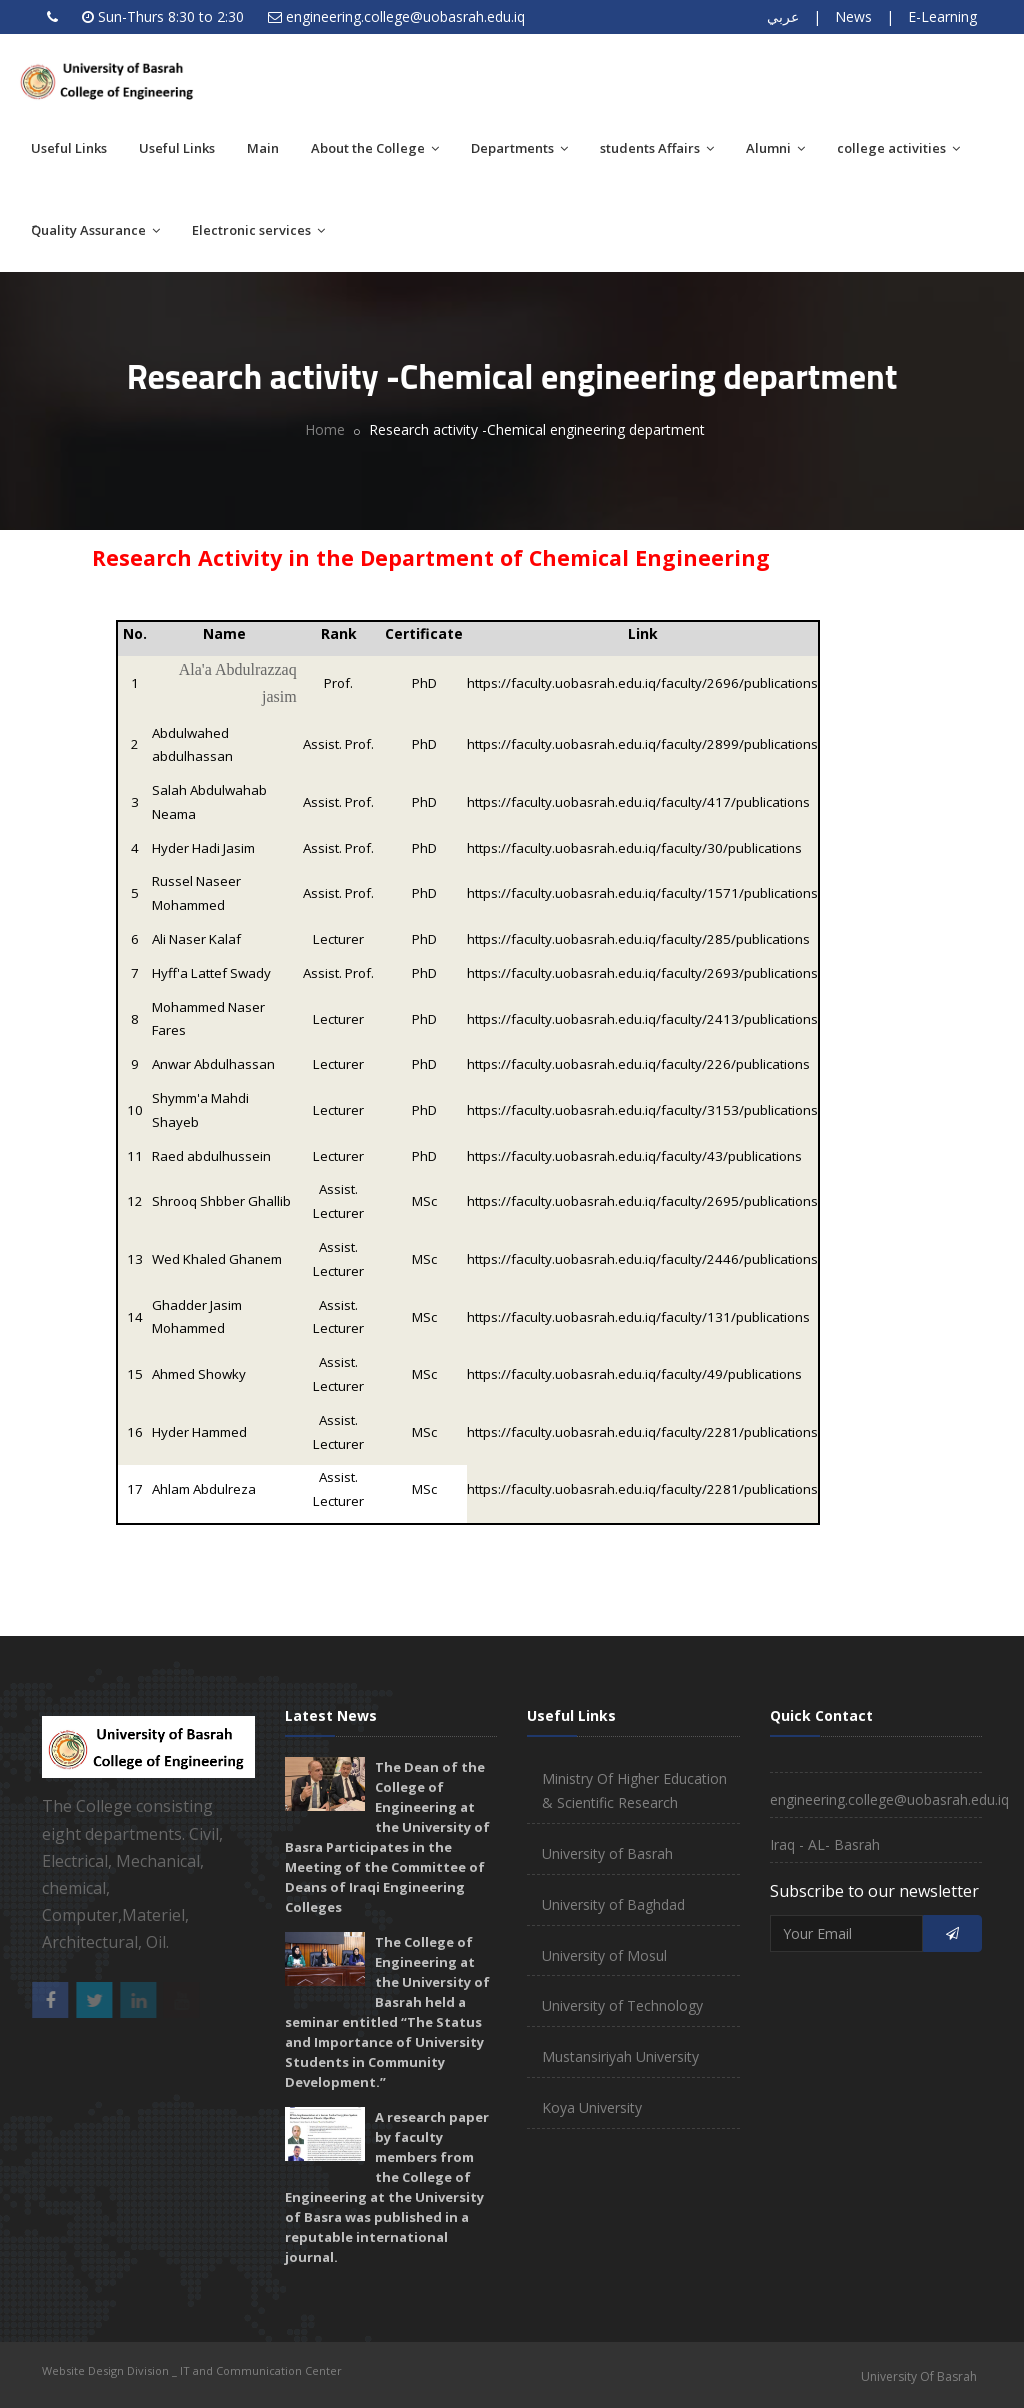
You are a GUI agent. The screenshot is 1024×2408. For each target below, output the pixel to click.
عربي (783, 16)
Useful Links (69, 148)
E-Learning (942, 16)
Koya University (592, 2107)
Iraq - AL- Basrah (825, 1844)
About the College (375, 148)
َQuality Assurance (95, 230)
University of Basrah (607, 1853)
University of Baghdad (613, 1904)
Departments (519, 148)
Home (325, 429)
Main (263, 148)
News (853, 16)
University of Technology (622, 2005)
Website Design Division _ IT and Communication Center (192, 2370)
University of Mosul (604, 1955)
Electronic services (258, 230)
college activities (898, 148)
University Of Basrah (919, 2376)
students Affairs (657, 148)
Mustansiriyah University (620, 2056)
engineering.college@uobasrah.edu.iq (405, 16)
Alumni (775, 148)
